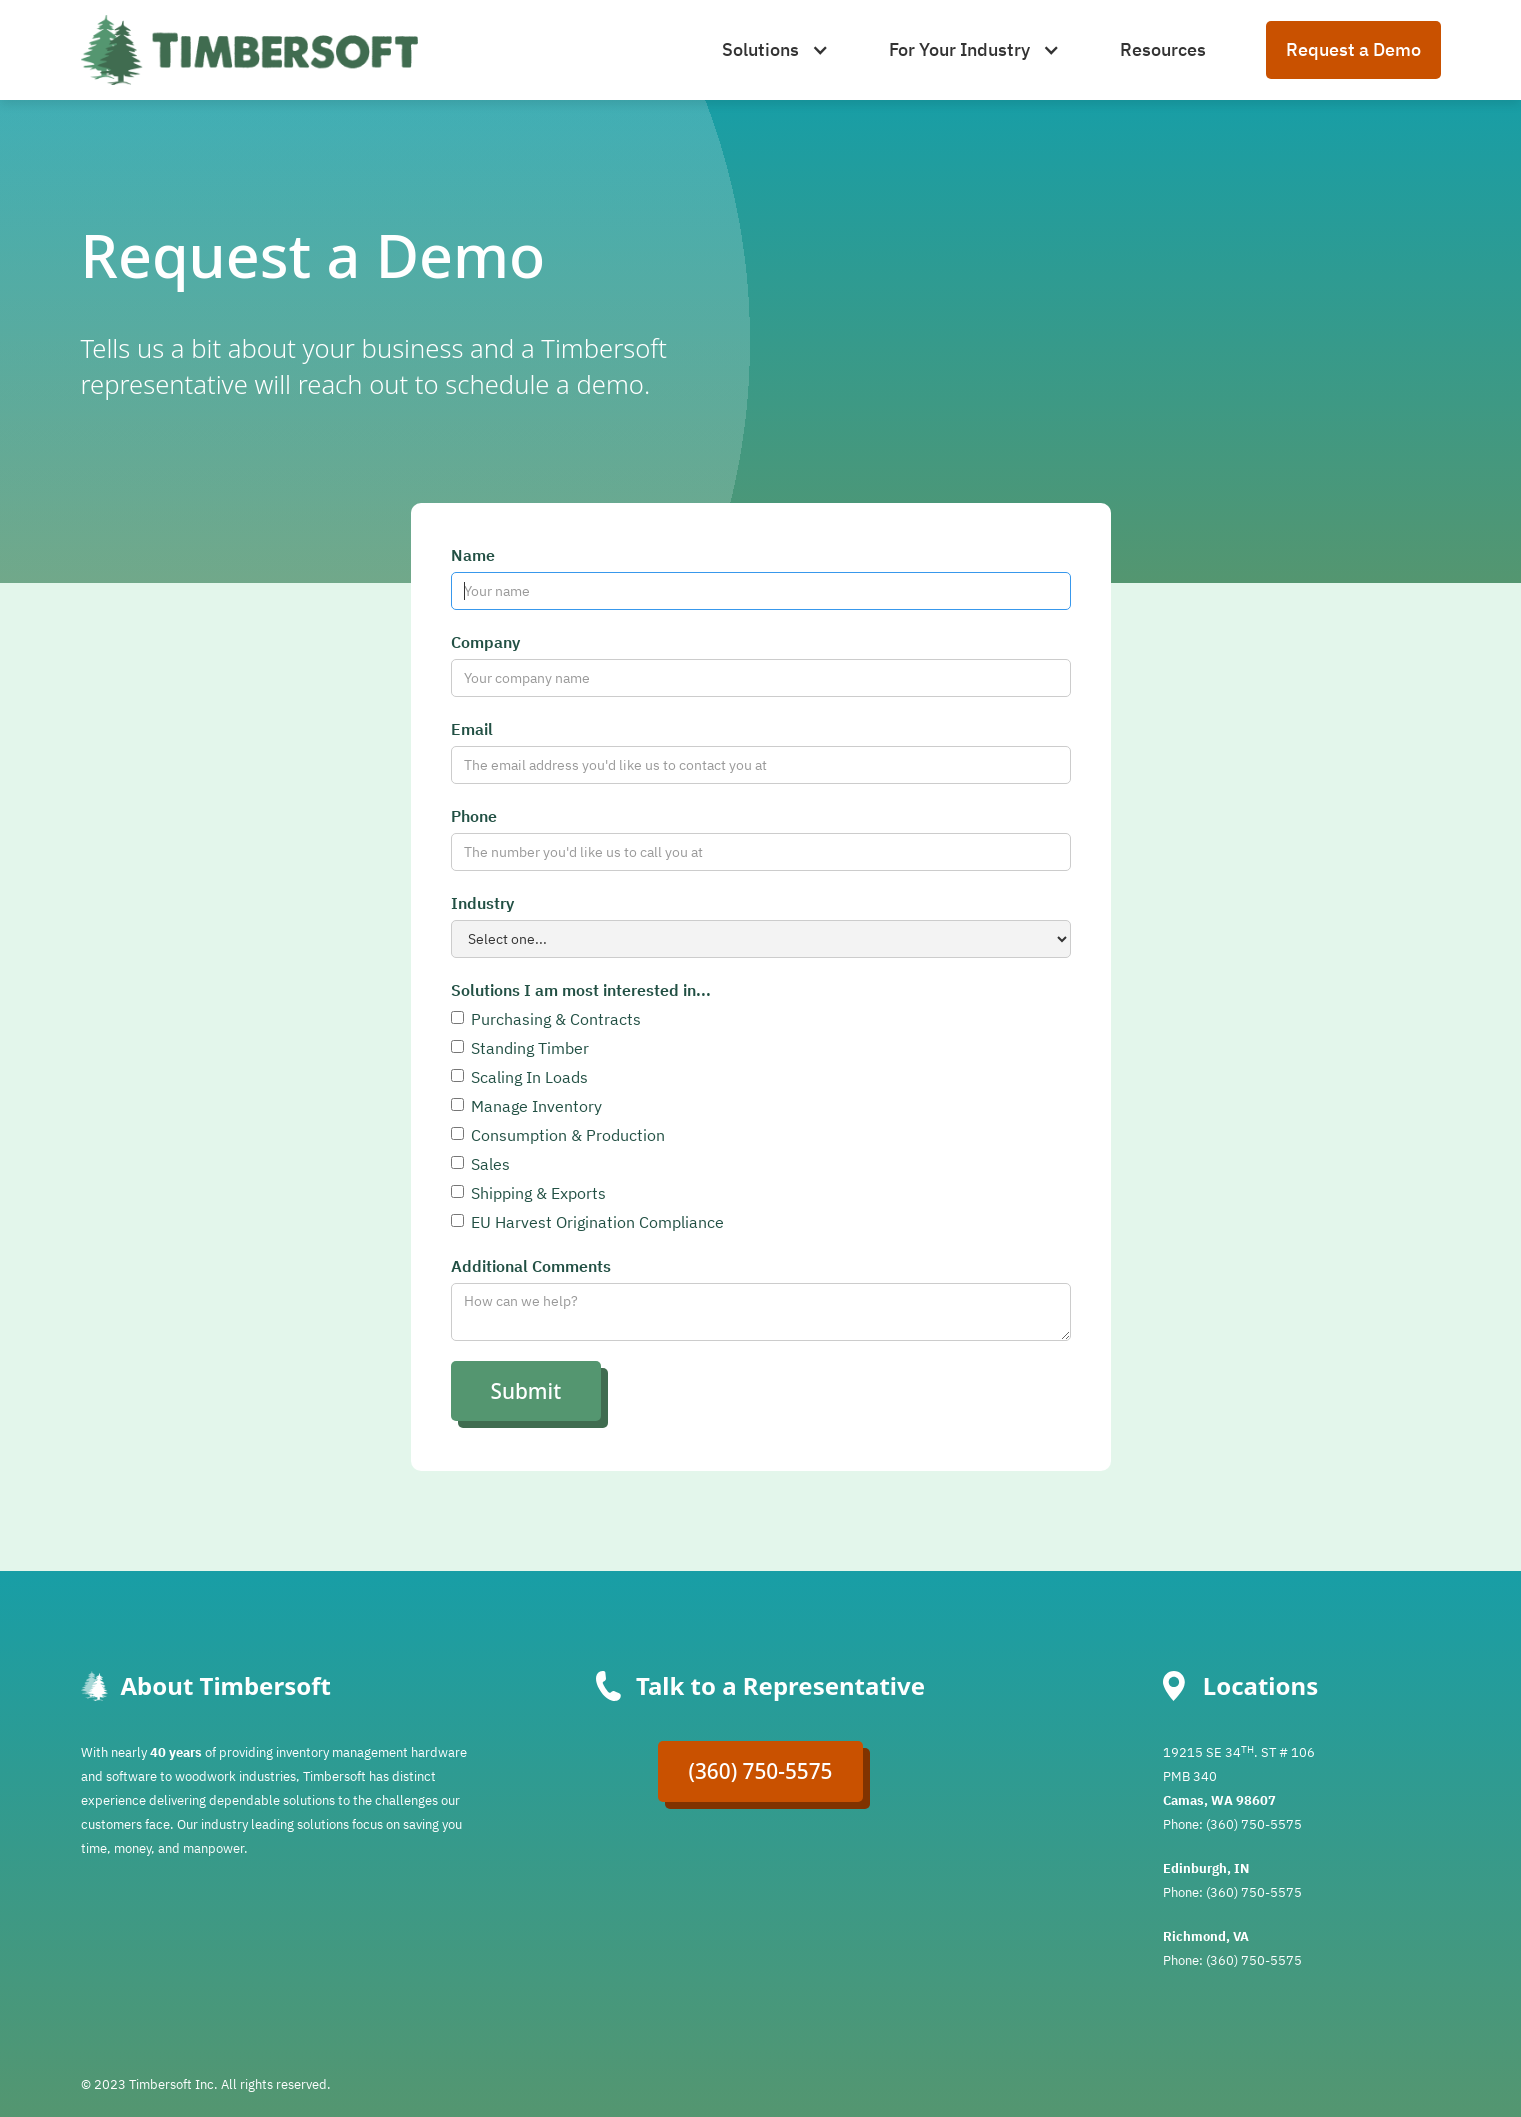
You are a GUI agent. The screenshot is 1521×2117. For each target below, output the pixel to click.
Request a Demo (1353, 49)
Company (485, 642)
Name (473, 555)
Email (472, 729)
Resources (1163, 49)
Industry (482, 903)
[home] (249, 50)
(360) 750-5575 (760, 1771)
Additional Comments (531, 1266)
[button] (775, 50)
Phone (474, 816)
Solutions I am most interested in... (581, 990)
